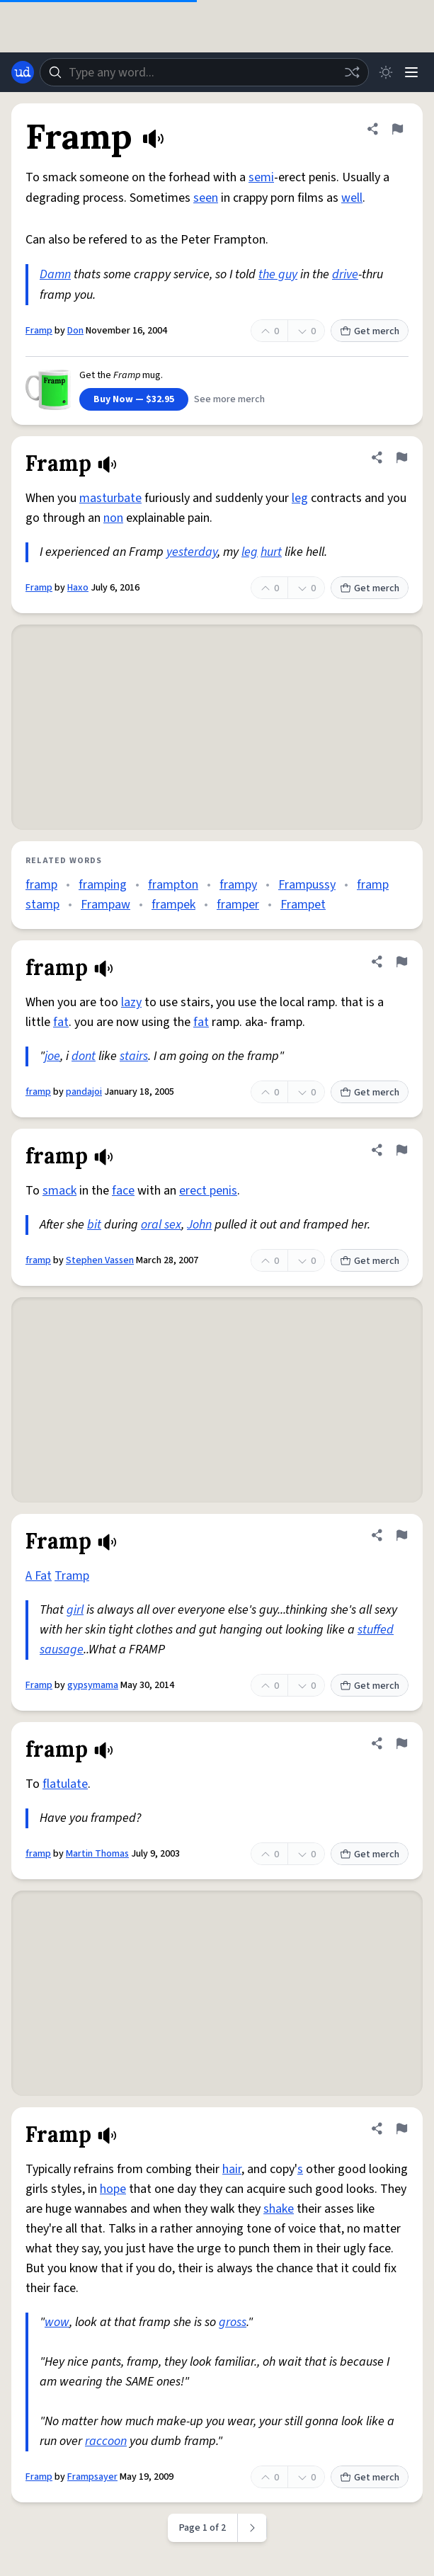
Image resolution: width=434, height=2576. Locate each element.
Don (75, 331)
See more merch (229, 399)
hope (113, 2189)
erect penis (208, 1190)
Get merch (369, 331)
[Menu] (411, 72)
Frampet (303, 904)
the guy (277, 274)
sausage (62, 1649)
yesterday (191, 552)
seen (205, 198)
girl (75, 1610)
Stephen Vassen (100, 1260)
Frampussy (307, 885)
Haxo (77, 588)
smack (59, 1190)
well (351, 198)
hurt (271, 552)
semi (261, 177)
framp (41, 885)
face (123, 1190)
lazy (131, 1002)
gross (232, 2322)
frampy (238, 885)
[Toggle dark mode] (386, 72)
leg (300, 498)
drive (345, 274)
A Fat (38, 1576)
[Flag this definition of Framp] (397, 129)
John (199, 1224)
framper (238, 904)
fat (61, 1022)
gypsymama (92, 1685)
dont (84, 1056)
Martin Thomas (97, 1854)
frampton (173, 885)
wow (57, 2322)
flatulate (65, 1784)
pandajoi (84, 1092)
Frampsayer (92, 2477)
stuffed (376, 1630)
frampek (173, 904)
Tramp (72, 1576)
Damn (55, 274)
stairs (134, 1056)
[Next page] (252, 2528)
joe (52, 1056)
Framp (38, 331)
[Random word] (351, 72)
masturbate (110, 498)
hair (231, 2169)
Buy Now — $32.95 (133, 399)
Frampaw (105, 904)
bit (94, 1224)
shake (278, 2209)
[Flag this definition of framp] (401, 961)
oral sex (161, 1224)
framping (103, 885)
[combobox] (204, 72)
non (113, 518)
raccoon (106, 2441)
